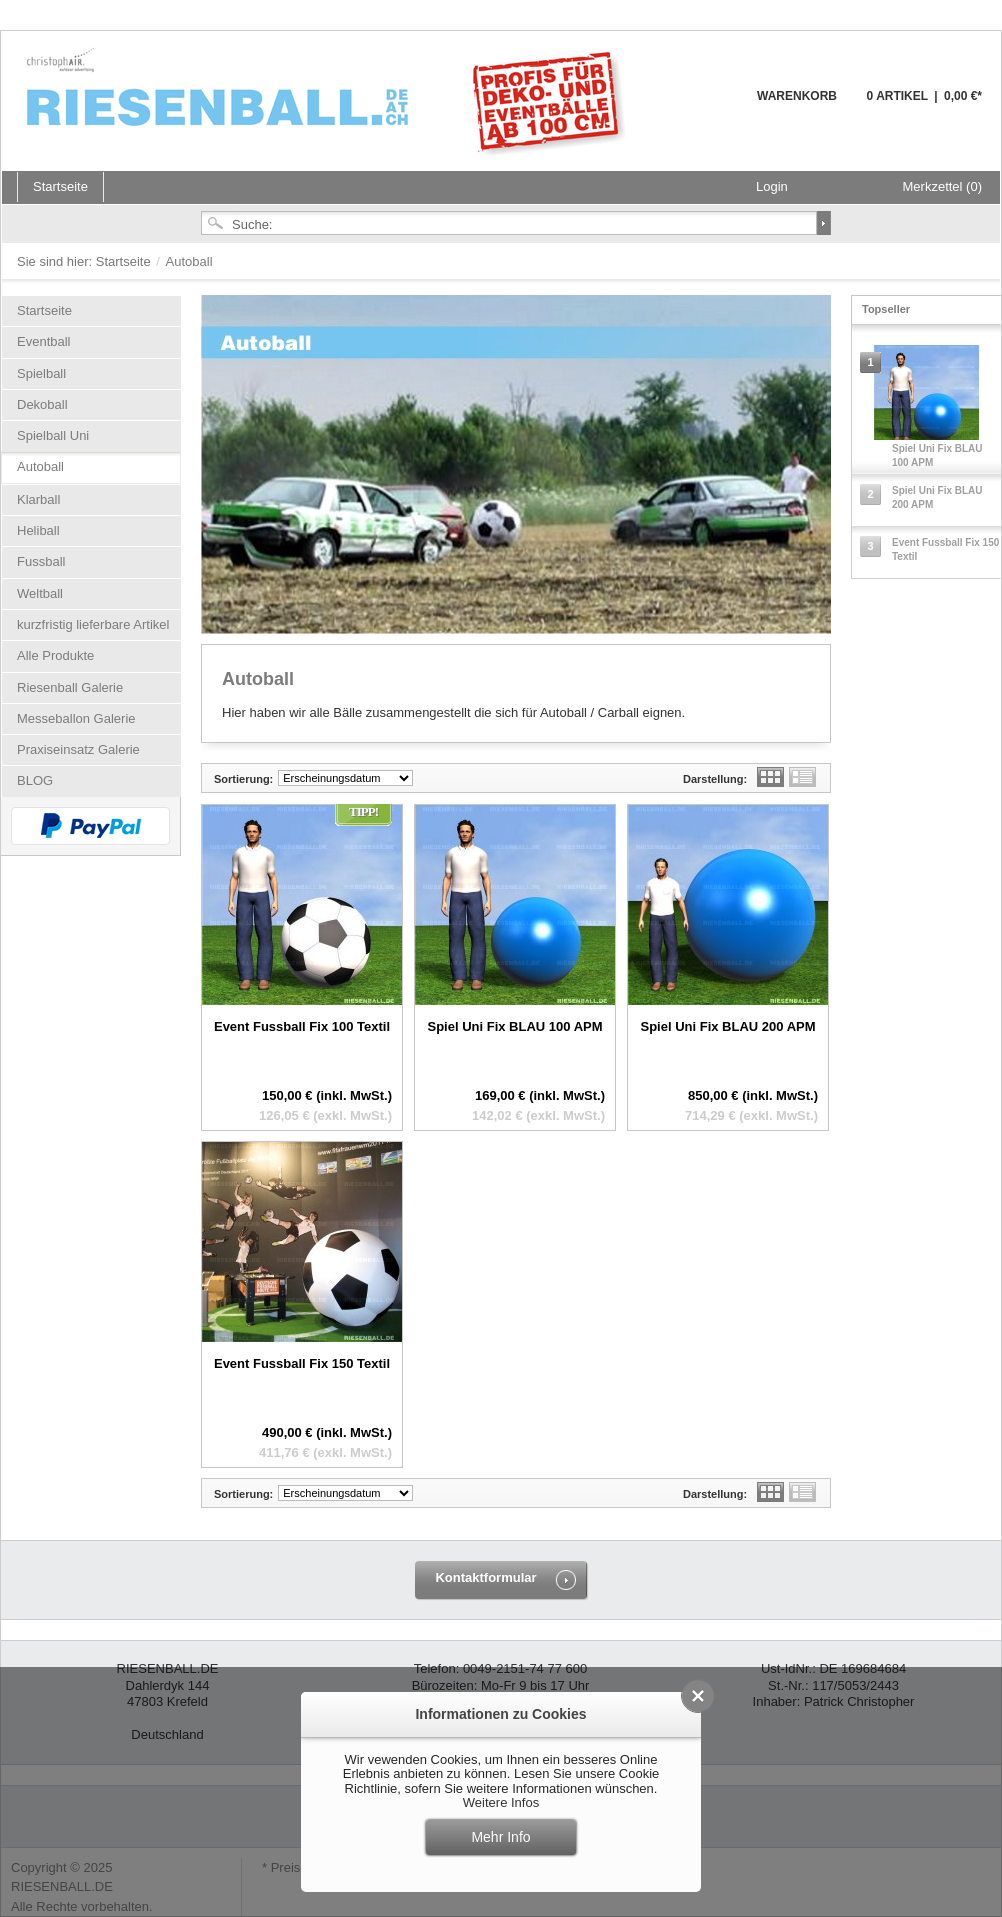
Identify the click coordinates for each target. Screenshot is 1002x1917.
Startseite (125, 261)
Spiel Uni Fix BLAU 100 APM (514, 1026)
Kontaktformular (485, 1577)
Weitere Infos (501, 1802)
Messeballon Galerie (76, 718)
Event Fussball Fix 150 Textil (302, 1363)
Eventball (43, 341)
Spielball (41, 373)
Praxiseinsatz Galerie (78, 749)
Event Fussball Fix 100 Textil (302, 1026)
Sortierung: (243, 779)
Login (772, 186)
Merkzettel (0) (942, 186)
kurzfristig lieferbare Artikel (93, 624)
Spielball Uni (53, 435)
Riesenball (329, 100)
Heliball (38, 530)
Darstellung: (715, 779)
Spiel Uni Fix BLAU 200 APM (727, 1026)
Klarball (38, 499)
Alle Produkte (55, 655)
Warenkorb (708, 107)
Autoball (40, 466)
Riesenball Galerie (70, 687)
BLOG (35, 780)
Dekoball (42, 404)
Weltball (40, 593)
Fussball (41, 561)
